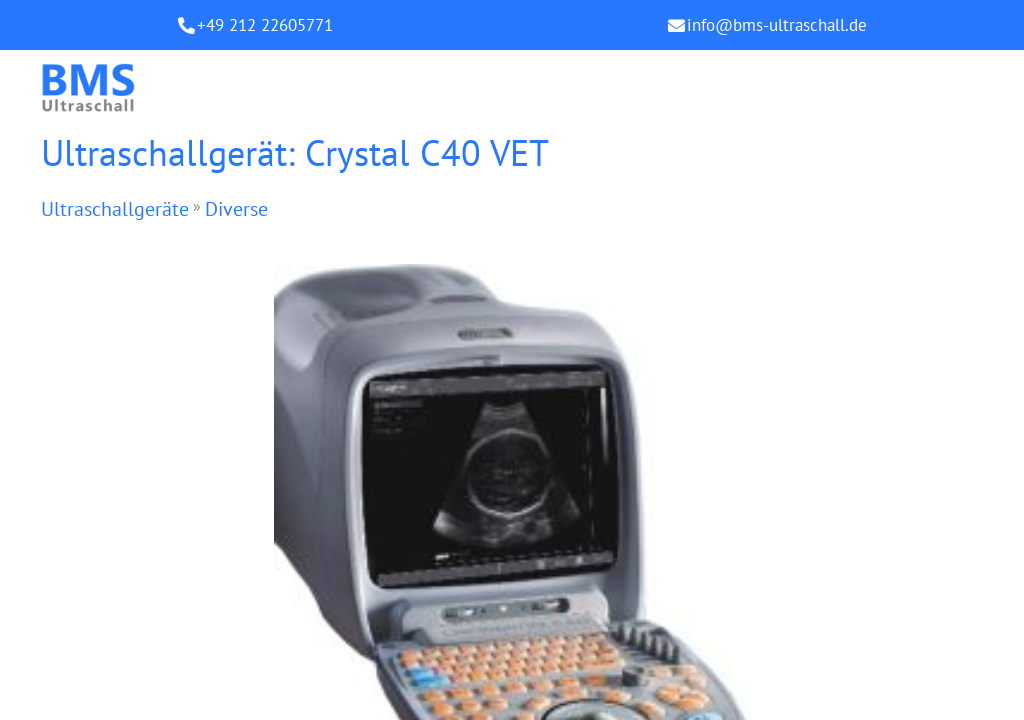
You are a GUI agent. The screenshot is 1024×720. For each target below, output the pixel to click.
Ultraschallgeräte (115, 209)
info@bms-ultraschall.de (777, 25)
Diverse (236, 209)
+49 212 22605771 (265, 25)
